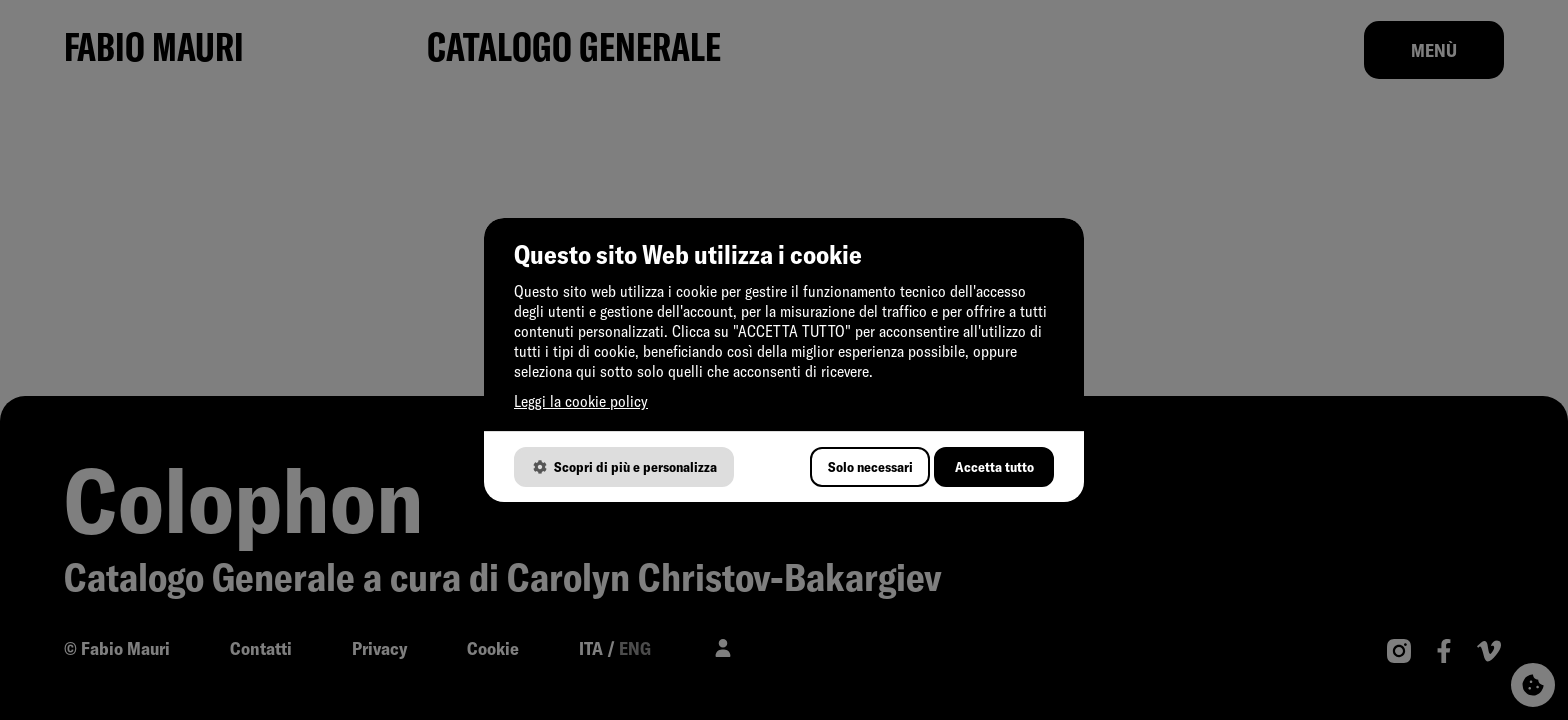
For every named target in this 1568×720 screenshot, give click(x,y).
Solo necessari (870, 467)
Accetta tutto (994, 467)
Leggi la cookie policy (581, 401)
